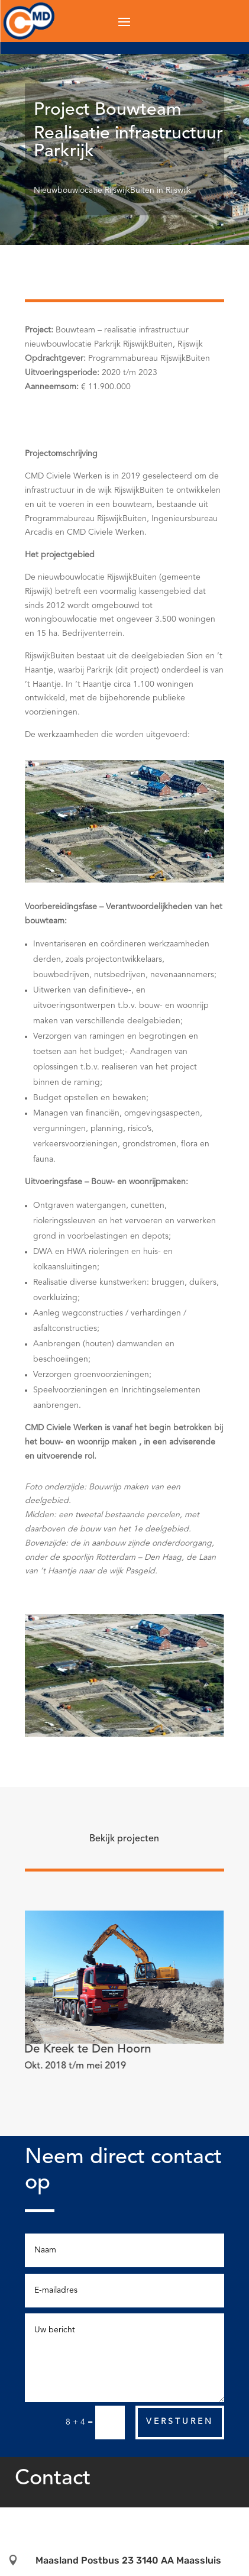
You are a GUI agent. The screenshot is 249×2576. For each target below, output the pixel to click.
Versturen (180, 2421)
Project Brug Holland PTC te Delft (113, 2049)
